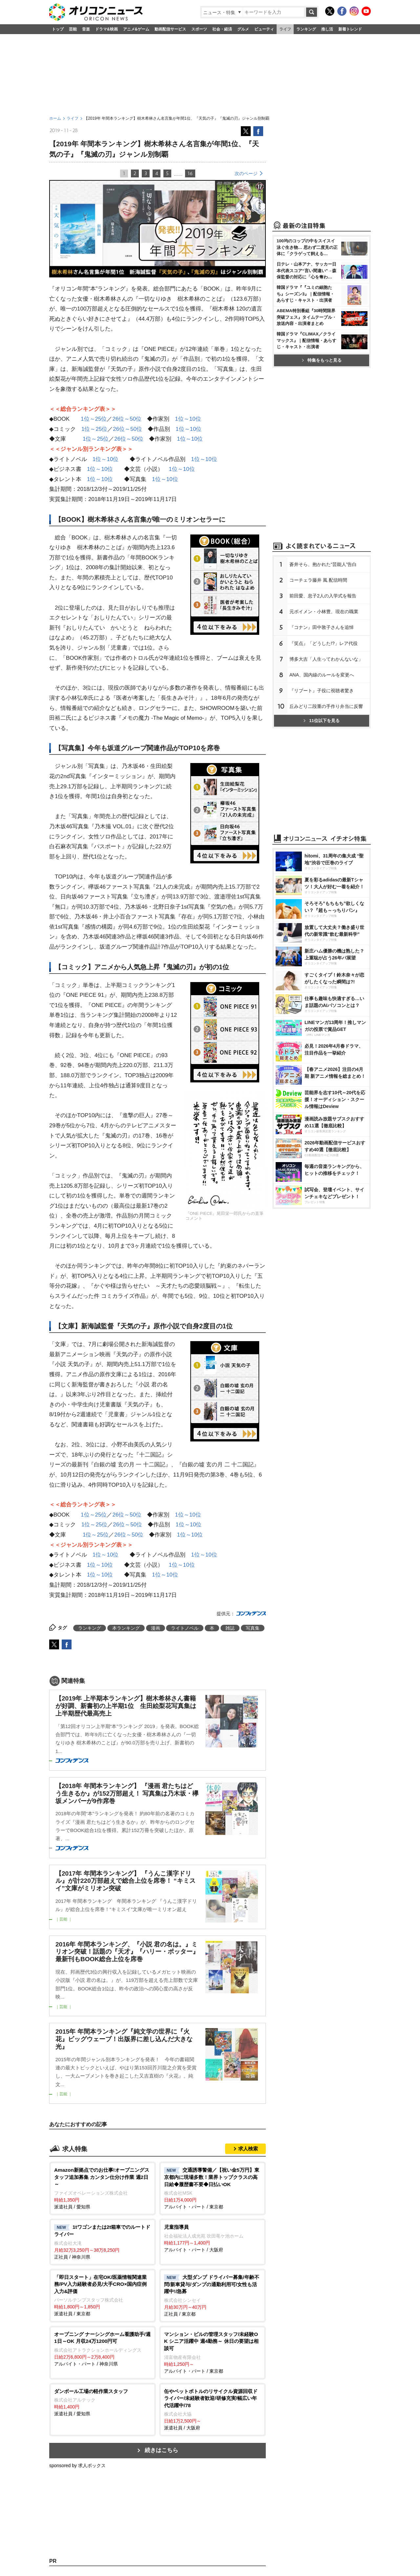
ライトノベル (185, 1628)
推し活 (327, 29)
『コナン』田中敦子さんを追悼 (321, 627)
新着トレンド (350, 29)
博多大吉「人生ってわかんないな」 (326, 659)
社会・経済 (222, 29)
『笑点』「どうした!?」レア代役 (323, 643)
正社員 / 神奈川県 (102, 2242)
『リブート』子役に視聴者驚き (321, 690)
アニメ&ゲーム (136, 29)
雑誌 (230, 1628)
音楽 (86, 29)
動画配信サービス (170, 29)
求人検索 (248, 2148)
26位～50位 (126, 419)
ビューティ (264, 29)
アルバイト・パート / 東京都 (212, 2187)
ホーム (55, 118)
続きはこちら (161, 2450)
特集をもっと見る (322, 360)
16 (190, 173)
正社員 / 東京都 (212, 2295)
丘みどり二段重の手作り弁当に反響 (326, 706)
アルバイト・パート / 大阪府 (212, 2238)
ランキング (306, 29)
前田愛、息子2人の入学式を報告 (322, 595)
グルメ (243, 29)
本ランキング (126, 1628)
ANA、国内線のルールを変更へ (321, 674)
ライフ (285, 29)
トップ (58, 29)
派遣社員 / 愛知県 (102, 2187)
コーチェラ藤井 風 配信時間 (318, 580)
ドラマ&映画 (106, 29)
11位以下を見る (321, 720)
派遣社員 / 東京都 (102, 2295)
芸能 (73, 29)
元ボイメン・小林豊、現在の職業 (323, 611)
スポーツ (199, 29)
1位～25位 (94, 419)
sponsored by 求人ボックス (77, 2465)
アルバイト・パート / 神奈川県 (102, 2348)
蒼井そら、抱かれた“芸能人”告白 (323, 564)
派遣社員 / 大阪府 (212, 2409)
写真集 (253, 1628)
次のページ (246, 173)
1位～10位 (188, 419)
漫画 (155, 1628)
